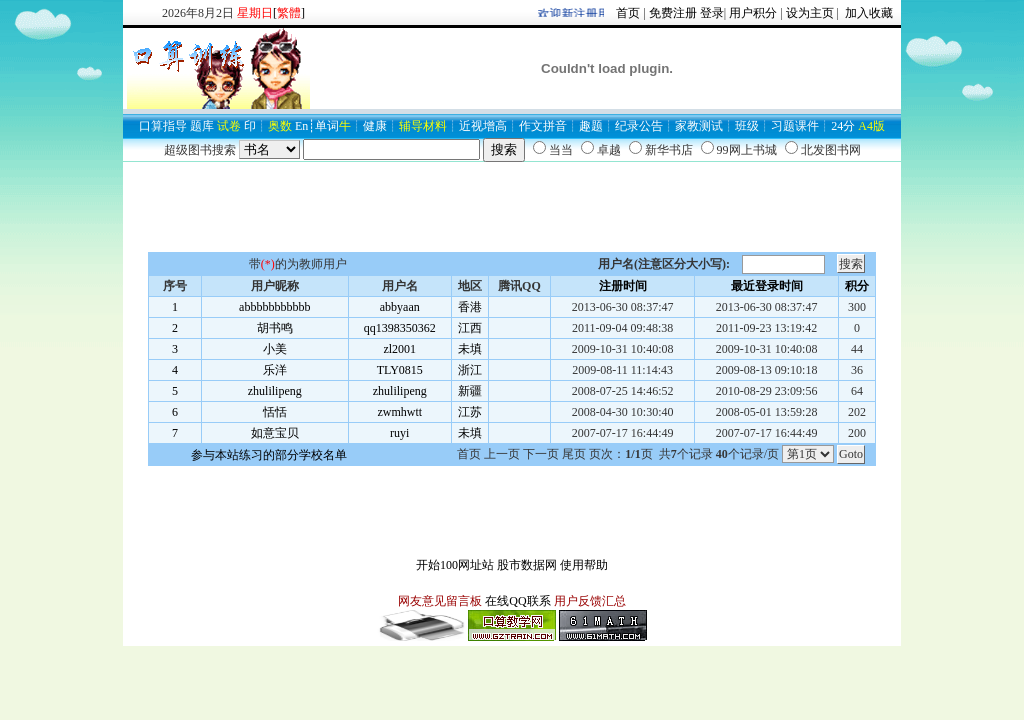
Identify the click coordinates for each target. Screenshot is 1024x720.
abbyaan (400, 307)
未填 (470, 349)
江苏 (470, 412)
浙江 (470, 370)
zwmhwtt (399, 412)
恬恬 (275, 412)
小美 (275, 349)
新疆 (470, 391)
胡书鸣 (275, 328)
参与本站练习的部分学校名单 (269, 455)
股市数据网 (527, 565)
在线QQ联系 (517, 601)
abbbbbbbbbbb (274, 307)
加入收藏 (867, 13)
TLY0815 (400, 370)
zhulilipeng (275, 391)
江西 (470, 328)
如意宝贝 (275, 433)
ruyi (399, 433)
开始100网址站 (455, 565)
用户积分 (753, 13)
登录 (712, 13)
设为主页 (810, 13)
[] (289, 13)
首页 (628, 13)
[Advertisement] (512, 207)
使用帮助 (584, 565)
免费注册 (673, 13)
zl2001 (399, 349)
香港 (470, 307)
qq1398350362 (400, 328)
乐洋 (275, 370)
